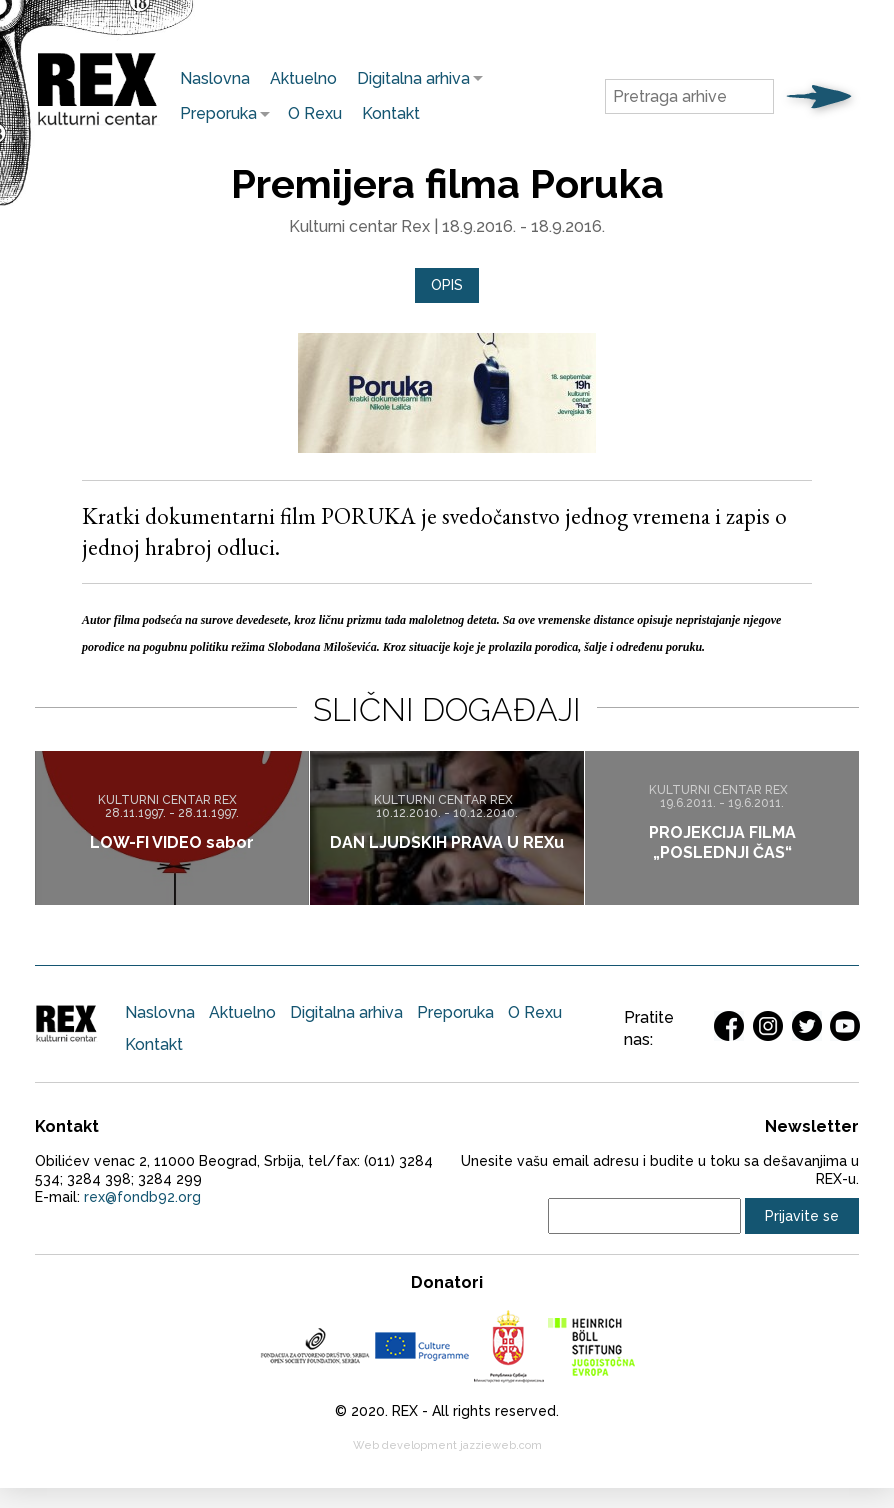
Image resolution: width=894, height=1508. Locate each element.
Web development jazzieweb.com (447, 1445)
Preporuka (213, 113)
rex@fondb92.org (142, 1197)
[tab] (447, 285)
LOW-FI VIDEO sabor (172, 841)
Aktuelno (303, 78)
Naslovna (215, 78)
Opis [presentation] (447, 285)
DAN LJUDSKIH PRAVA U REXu (447, 841)
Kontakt (391, 113)
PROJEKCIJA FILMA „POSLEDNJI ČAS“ (722, 841)
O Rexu (315, 113)
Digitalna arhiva (408, 78)
